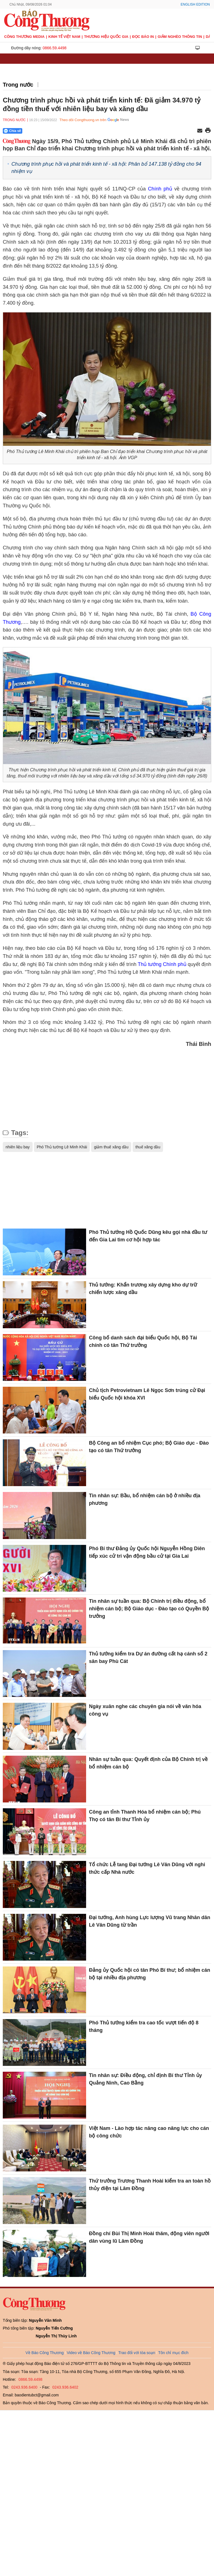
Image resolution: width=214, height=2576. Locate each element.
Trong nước (18, 85)
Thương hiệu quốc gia (106, 37)
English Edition (195, 4)
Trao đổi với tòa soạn (136, 2352)
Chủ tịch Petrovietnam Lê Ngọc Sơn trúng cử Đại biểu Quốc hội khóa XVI (147, 1394)
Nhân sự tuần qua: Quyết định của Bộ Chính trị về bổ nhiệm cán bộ (148, 1763)
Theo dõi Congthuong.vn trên (82, 120)
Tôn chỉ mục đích (173, 2352)
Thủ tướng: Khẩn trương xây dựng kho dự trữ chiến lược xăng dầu (143, 1288)
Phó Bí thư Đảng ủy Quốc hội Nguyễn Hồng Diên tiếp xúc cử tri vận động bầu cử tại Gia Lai (147, 1552)
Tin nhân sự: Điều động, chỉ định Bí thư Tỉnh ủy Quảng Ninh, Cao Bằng (145, 2079)
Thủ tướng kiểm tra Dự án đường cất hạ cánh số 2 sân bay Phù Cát (148, 1657)
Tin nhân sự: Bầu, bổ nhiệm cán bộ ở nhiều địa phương (144, 1499)
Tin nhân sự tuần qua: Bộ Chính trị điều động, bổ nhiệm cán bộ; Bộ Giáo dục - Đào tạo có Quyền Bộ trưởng (149, 1608)
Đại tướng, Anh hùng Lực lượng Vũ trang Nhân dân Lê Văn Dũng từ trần (149, 1921)
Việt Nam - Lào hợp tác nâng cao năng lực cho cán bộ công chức (149, 2132)
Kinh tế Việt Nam (64, 37)
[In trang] (208, 131)
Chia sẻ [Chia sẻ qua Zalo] (12, 131)
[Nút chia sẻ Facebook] (46, 131)
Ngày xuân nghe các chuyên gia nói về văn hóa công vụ (145, 1710)
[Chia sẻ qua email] (199, 131)
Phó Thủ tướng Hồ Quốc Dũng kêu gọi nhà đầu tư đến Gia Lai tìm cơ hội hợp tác (148, 1235)
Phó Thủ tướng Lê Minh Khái (62, 1147)
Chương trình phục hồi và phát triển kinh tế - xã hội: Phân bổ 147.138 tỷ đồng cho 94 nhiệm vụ (106, 167)
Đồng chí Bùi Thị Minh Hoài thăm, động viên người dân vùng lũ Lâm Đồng (149, 2237)
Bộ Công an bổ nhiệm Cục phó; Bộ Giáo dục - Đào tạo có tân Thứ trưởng (149, 1446)
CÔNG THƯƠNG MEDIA (24, 37)
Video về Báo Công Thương (91, 2352)
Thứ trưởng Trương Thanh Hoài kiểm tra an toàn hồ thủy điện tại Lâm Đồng (150, 2184)
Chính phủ (160, 189)
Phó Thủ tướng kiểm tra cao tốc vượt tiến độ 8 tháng (143, 2026)
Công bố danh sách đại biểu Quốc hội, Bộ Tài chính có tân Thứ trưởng (143, 1341)
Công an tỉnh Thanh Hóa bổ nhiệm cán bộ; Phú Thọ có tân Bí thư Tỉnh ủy (145, 1815)
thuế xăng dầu (147, 1147)
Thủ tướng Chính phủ (162, 964)
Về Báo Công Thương (45, 2352)
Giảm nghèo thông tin (180, 37)
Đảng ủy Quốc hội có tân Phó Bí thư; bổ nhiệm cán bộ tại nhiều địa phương (149, 1973)
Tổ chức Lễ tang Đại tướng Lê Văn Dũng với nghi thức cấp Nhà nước (147, 1868)
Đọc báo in (143, 37)
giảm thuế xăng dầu (111, 1147)
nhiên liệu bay (18, 1147)
